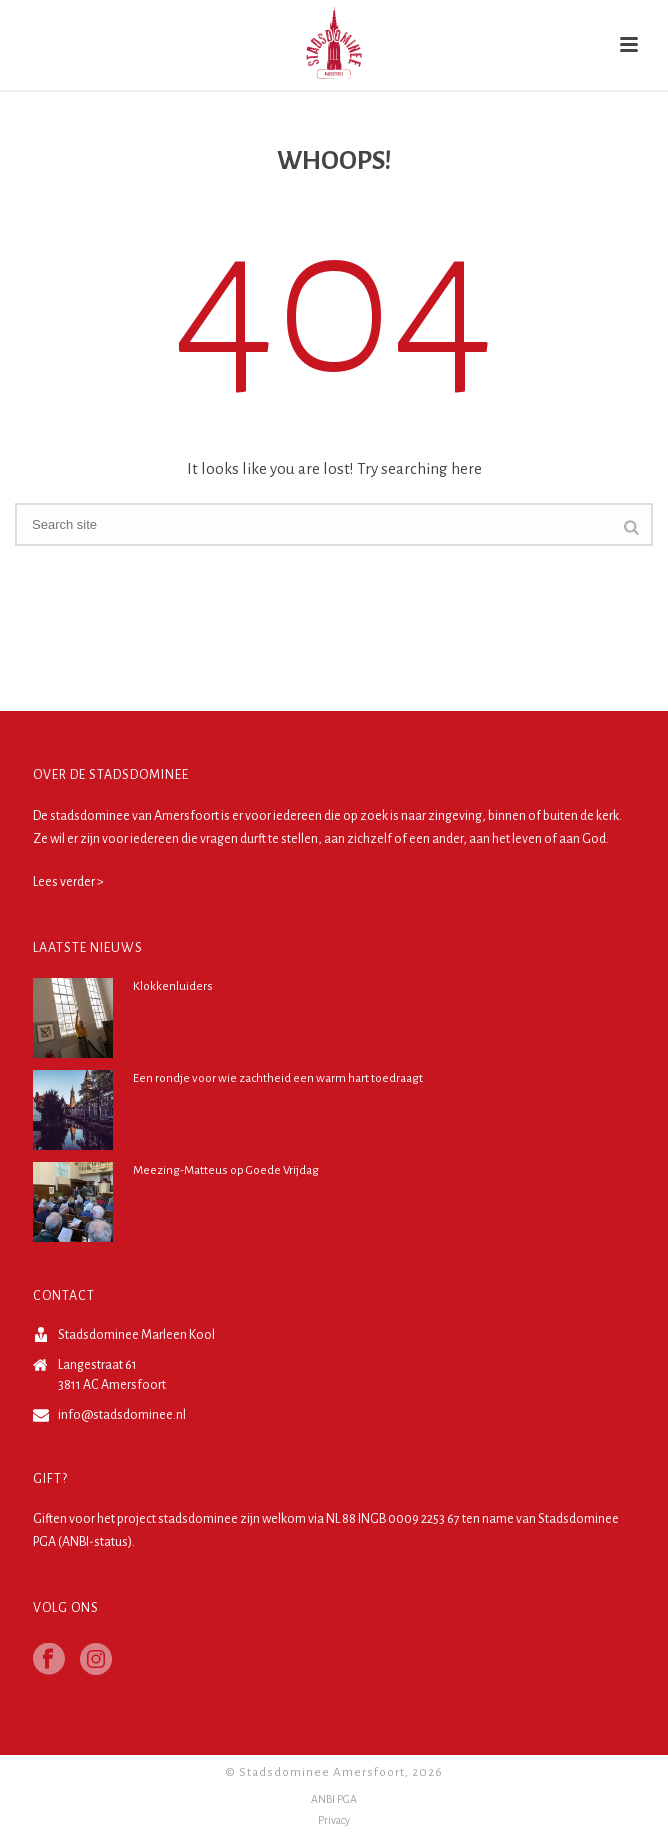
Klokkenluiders (173, 986)
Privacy (334, 1820)
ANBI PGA (334, 1799)
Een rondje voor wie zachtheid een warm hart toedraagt (278, 1078)
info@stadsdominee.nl (122, 1415)
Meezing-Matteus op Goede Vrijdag (226, 1170)
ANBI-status (95, 1542)
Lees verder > (68, 882)
